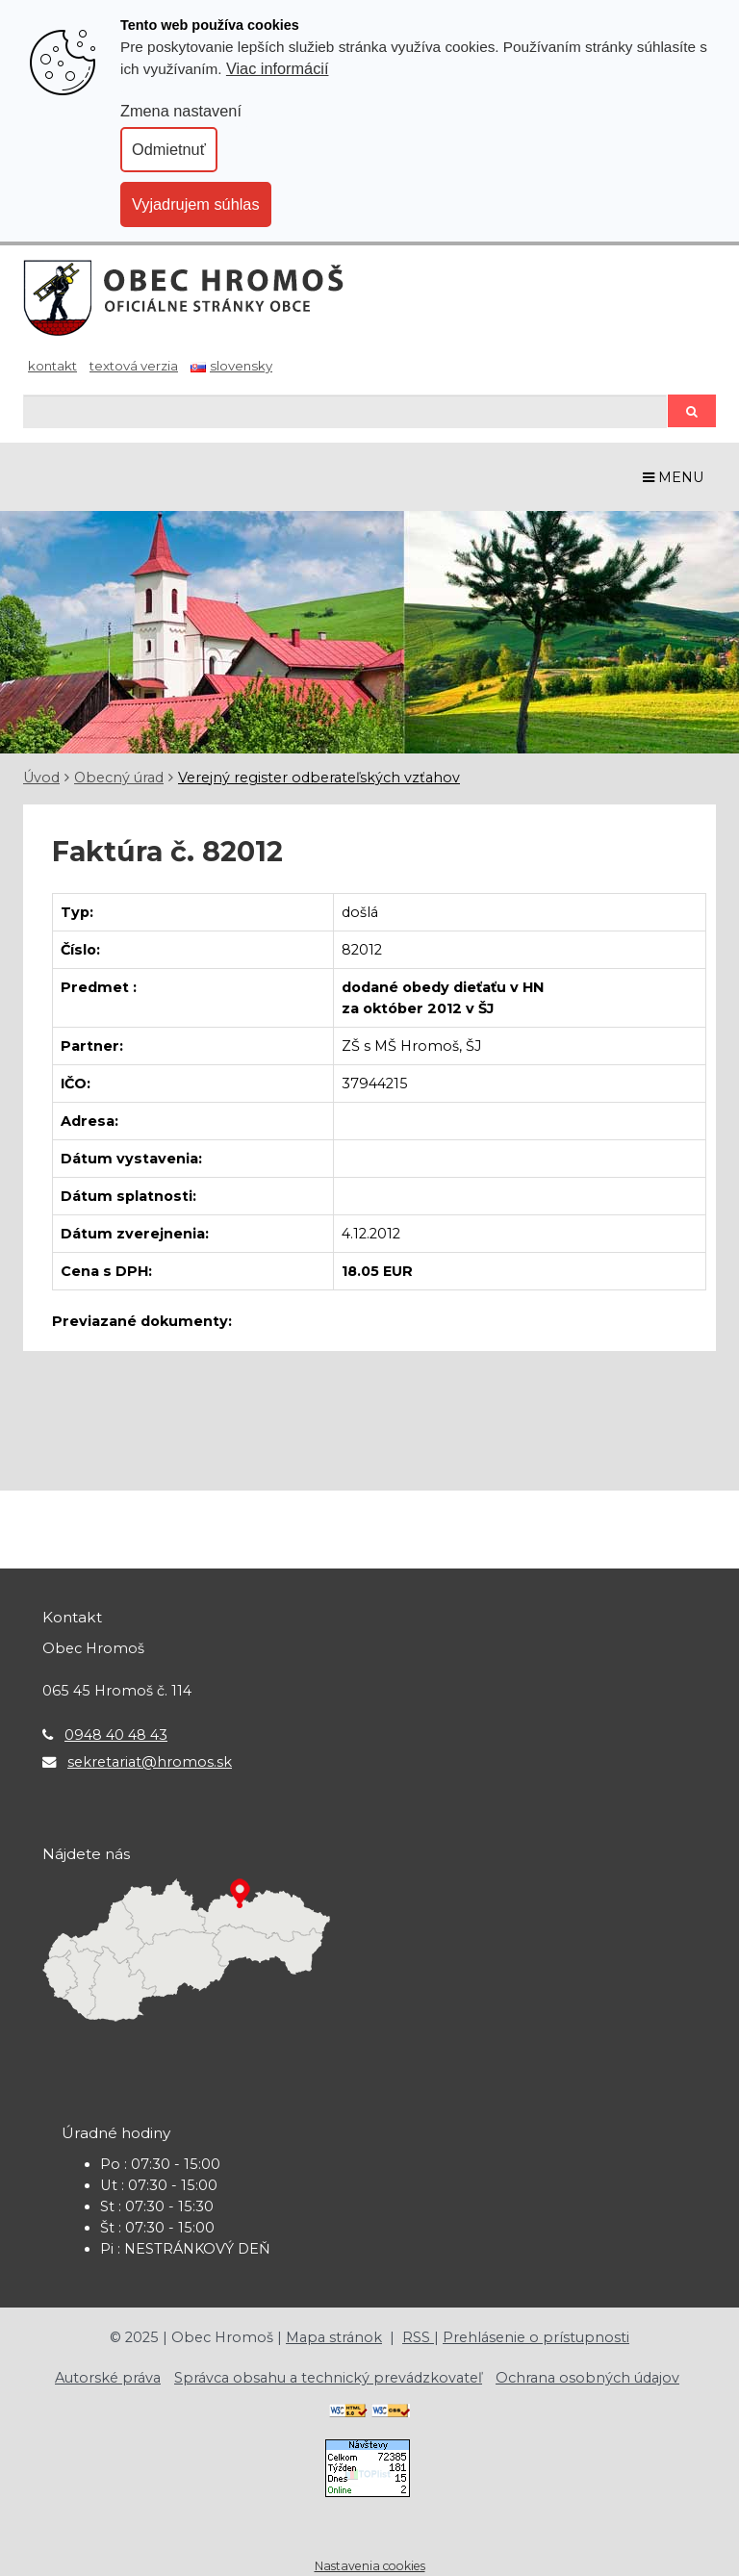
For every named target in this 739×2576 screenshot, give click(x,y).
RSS (418, 2337)
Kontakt (52, 365)
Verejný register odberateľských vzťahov (319, 777)
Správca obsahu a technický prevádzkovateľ (328, 2377)
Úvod (41, 777)
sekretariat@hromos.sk (149, 1762)
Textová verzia (133, 365)
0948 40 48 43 (115, 1735)
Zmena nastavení (181, 110)
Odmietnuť (169, 149)
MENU (673, 477)
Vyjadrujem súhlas (196, 204)
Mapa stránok (334, 2337)
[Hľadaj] (345, 411)
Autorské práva (108, 2377)
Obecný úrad (119, 777)
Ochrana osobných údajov (587, 2377)
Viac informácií (277, 68)
